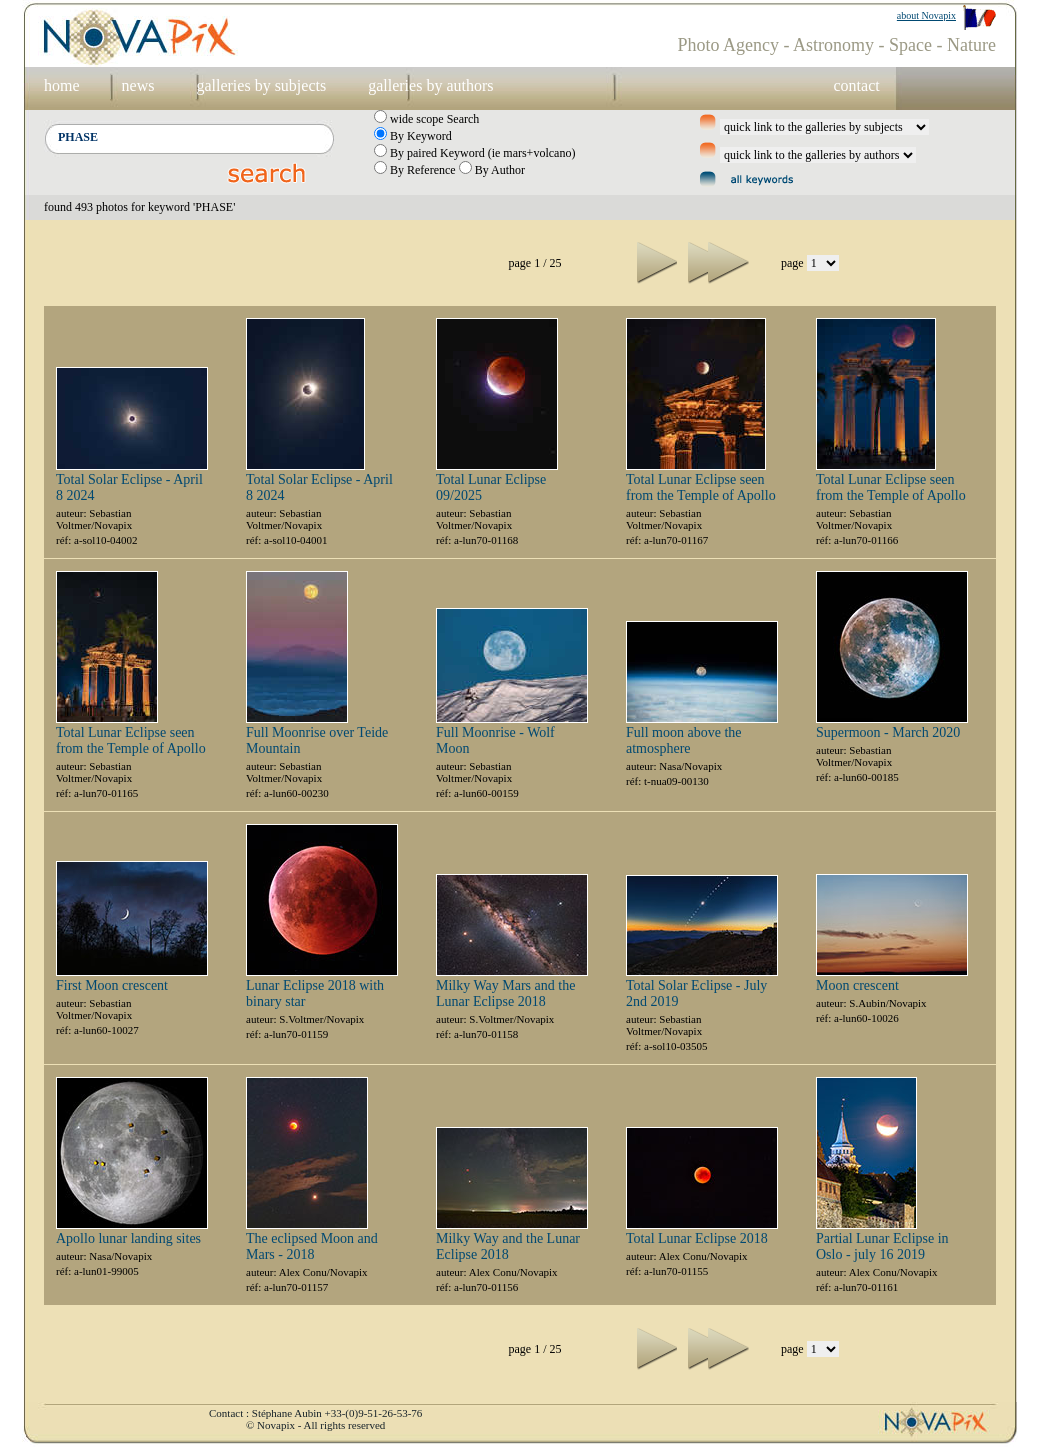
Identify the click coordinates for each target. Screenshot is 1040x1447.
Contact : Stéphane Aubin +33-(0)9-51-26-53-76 (315, 1413)
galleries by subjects (261, 85)
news (138, 85)
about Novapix (926, 15)
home (62, 85)
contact (856, 85)
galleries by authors (430, 85)
